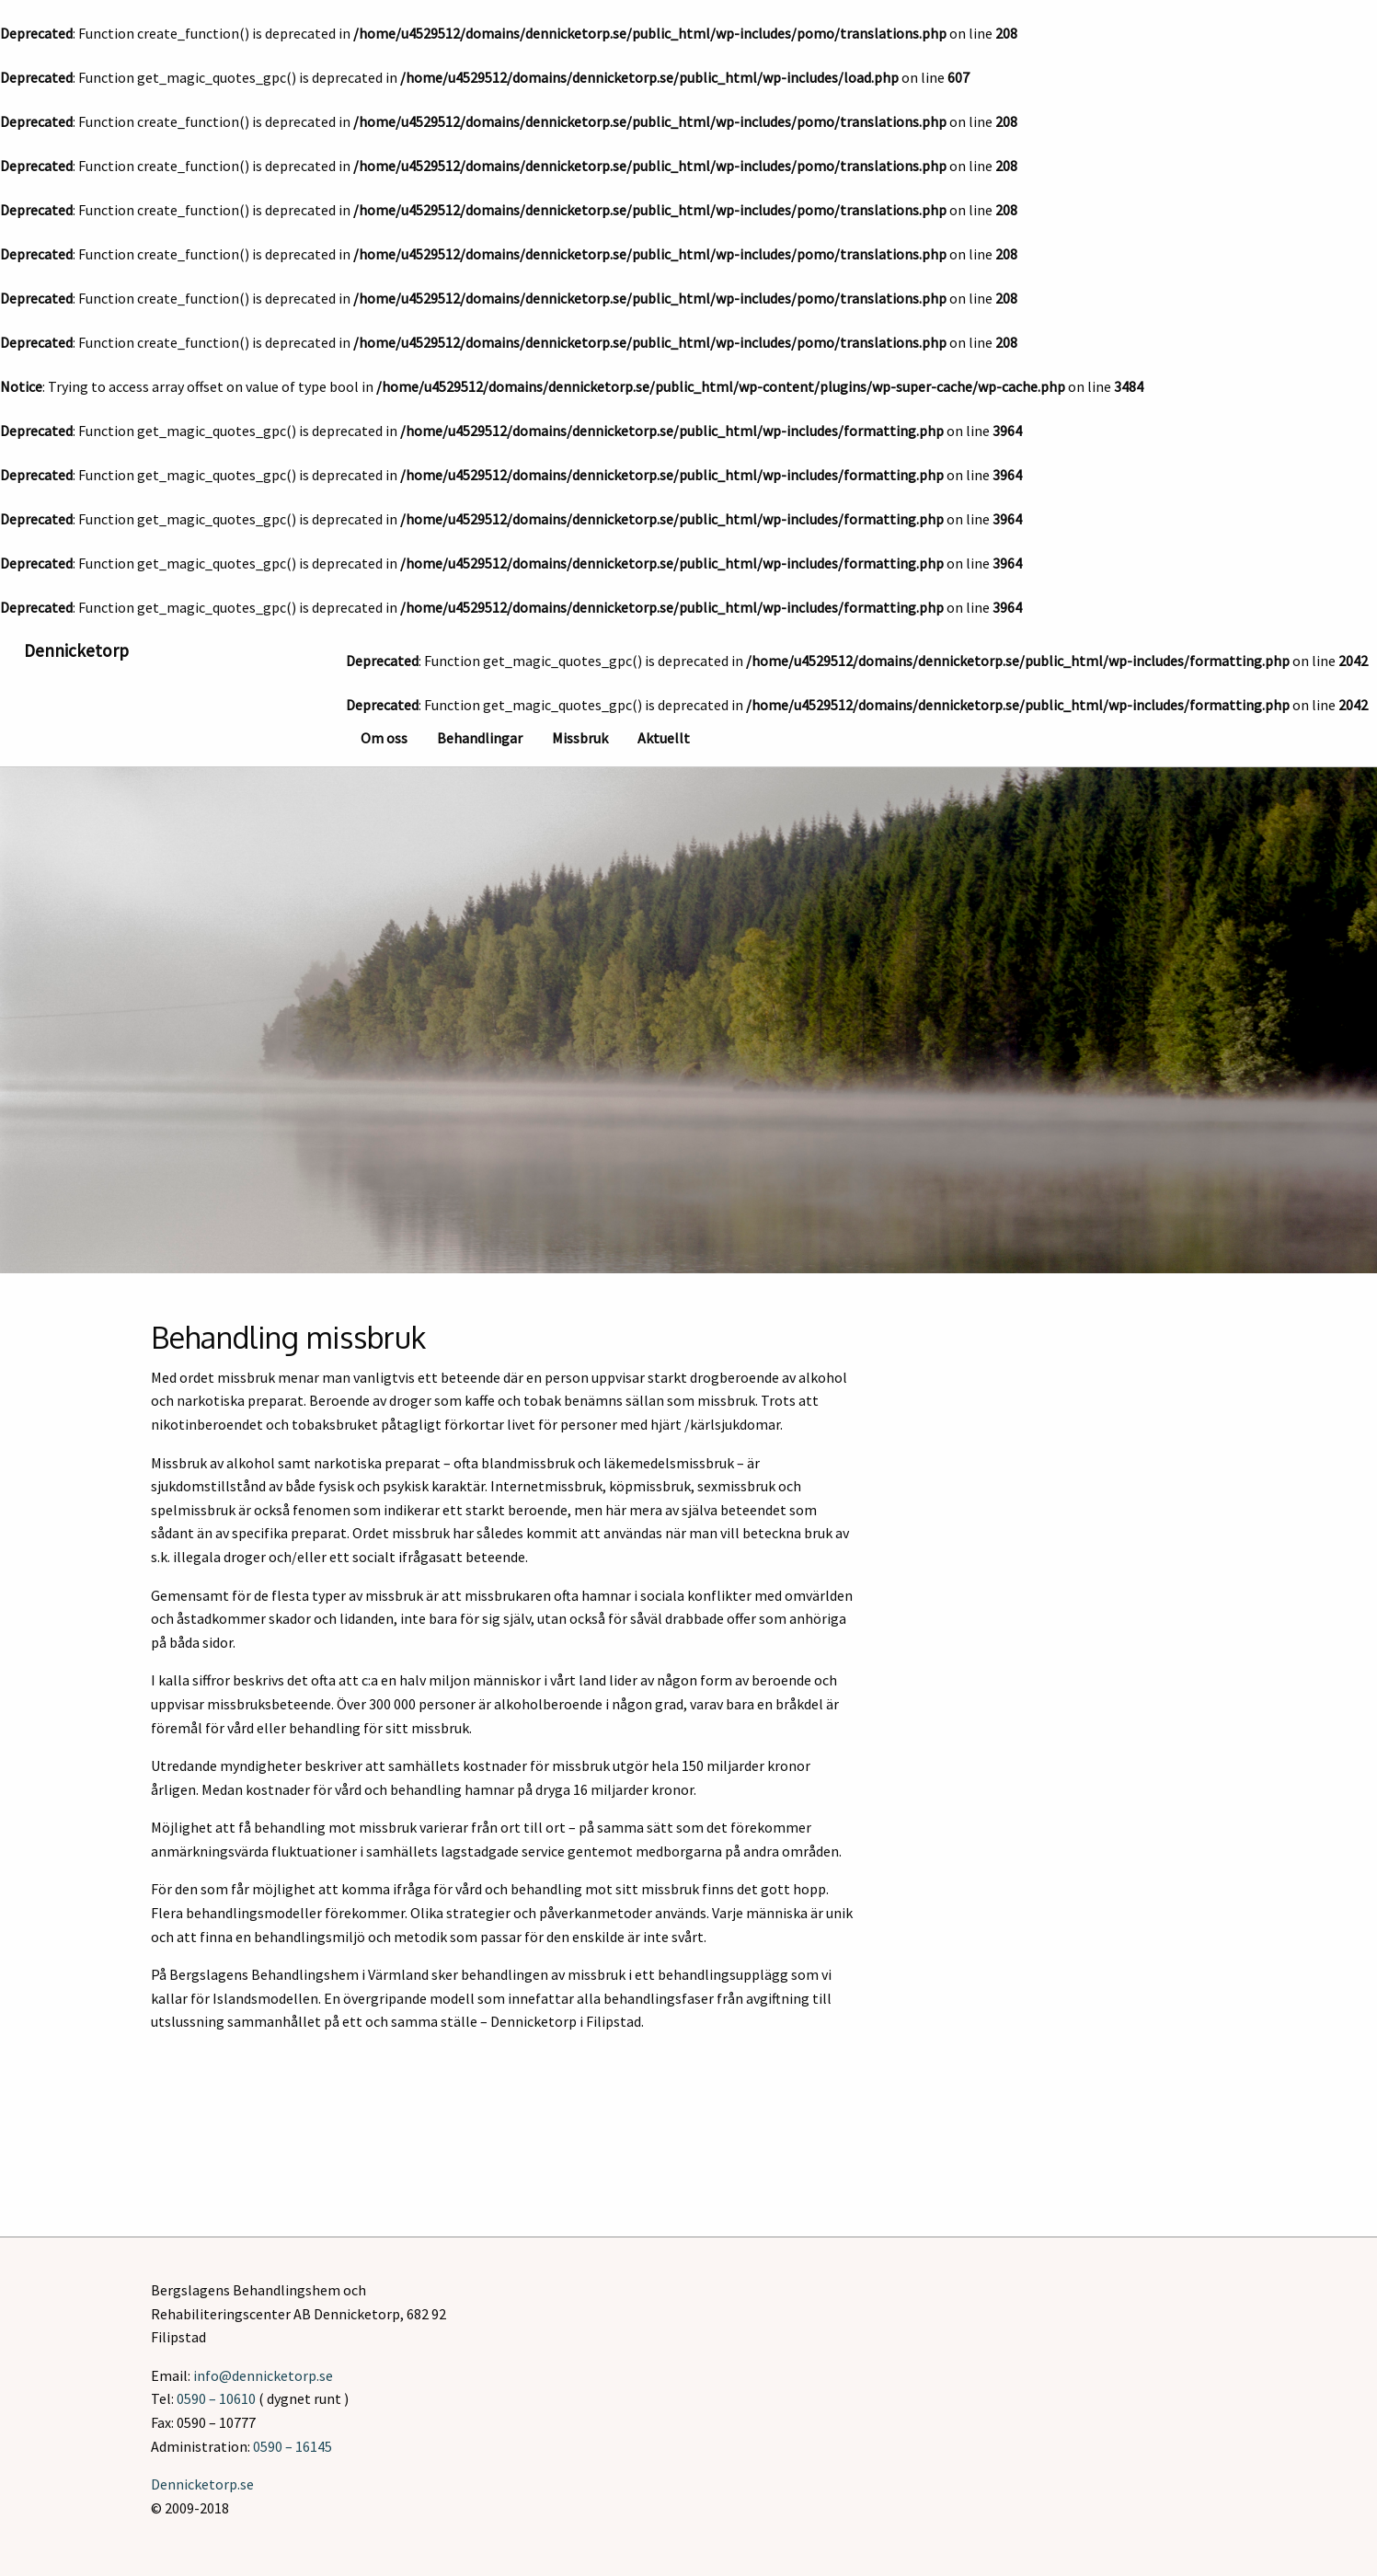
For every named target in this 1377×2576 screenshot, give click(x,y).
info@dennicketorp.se (263, 2375)
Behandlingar (479, 738)
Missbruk (580, 738)
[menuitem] (384, 736)
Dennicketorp (76, 650)
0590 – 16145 (292, 2446)
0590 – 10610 (216, 2398)
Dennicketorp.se (202, 2484)
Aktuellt (663, 738)
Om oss (384, 738)
